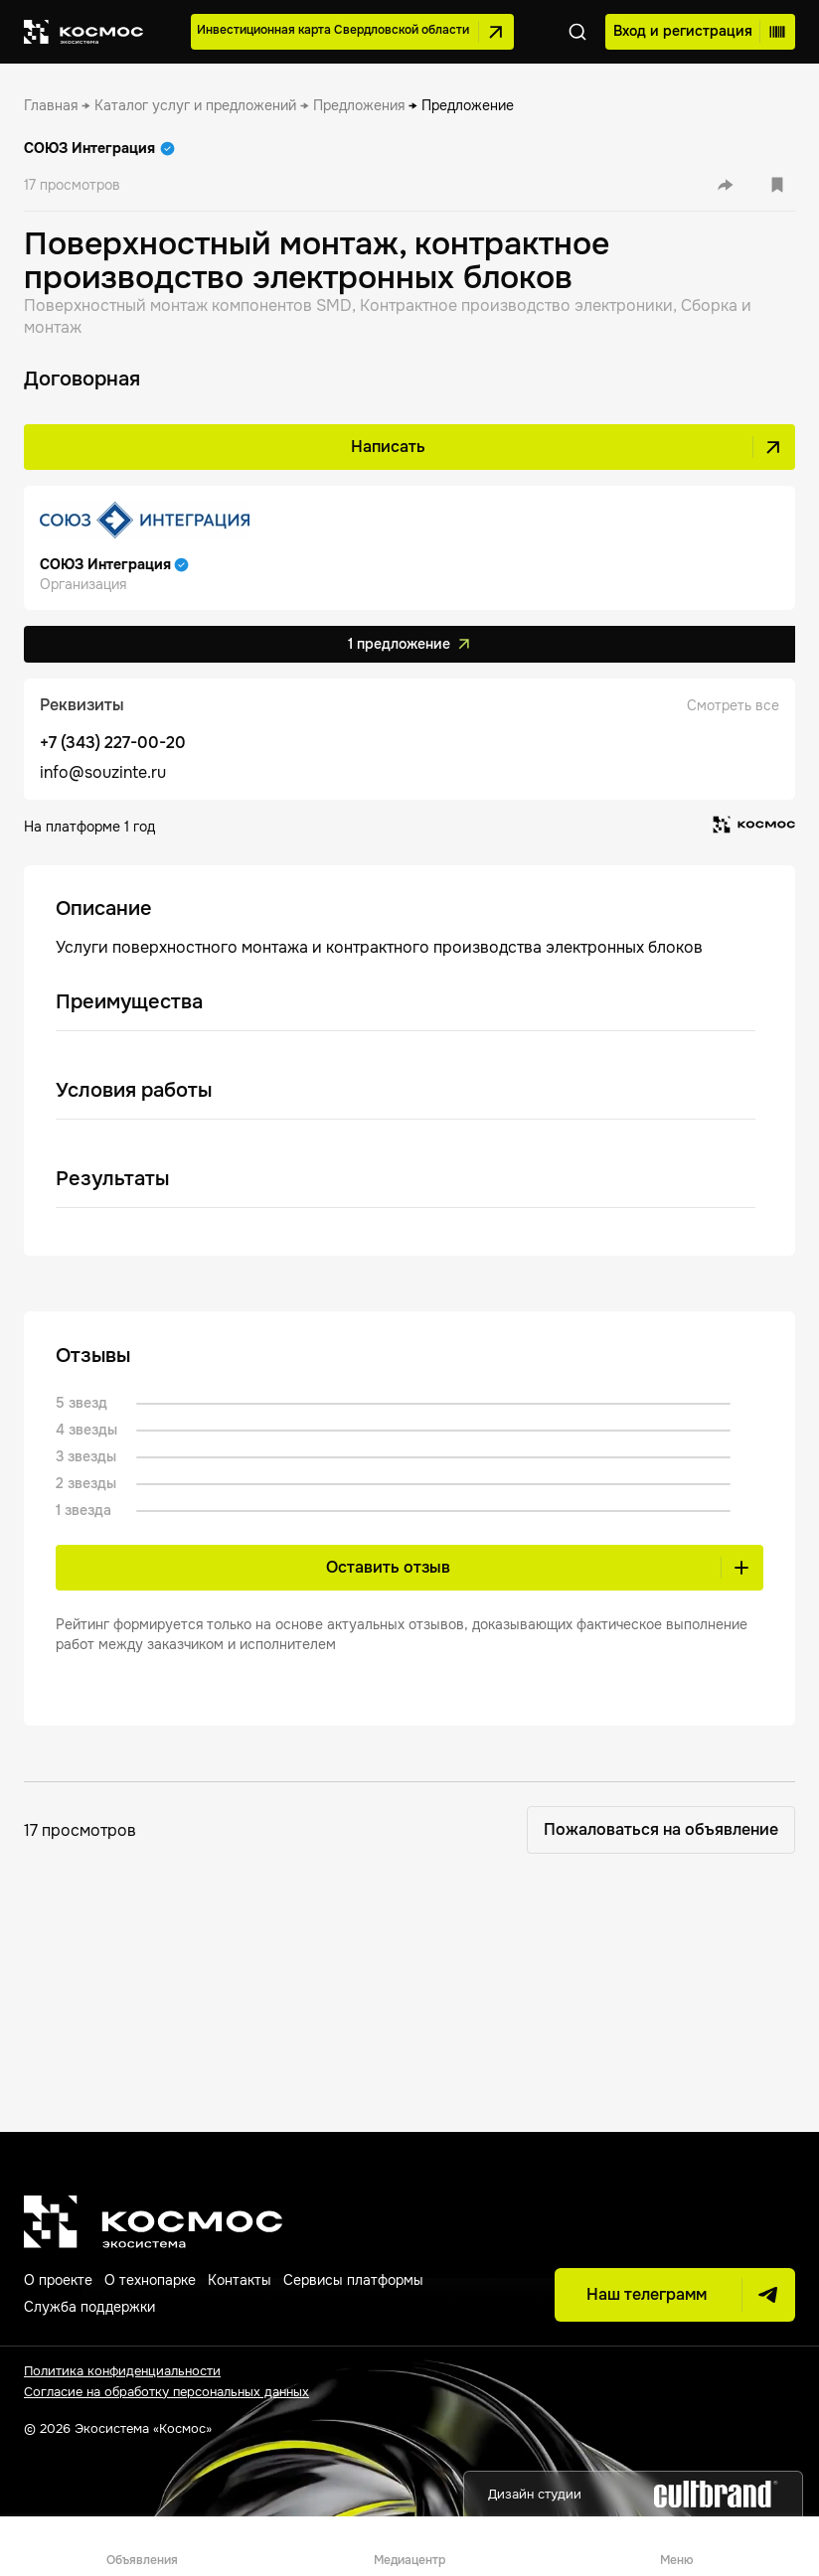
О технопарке (150, 2280)
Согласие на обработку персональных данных (166, 2391)
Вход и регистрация (697, 32)
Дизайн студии (633, 2494)
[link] (51, 105)
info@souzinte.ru (103, 772)
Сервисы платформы (353, 2280)
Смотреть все (733, 705)
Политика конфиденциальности (122, 2370)
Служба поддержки (89, 2307)
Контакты (239, 2280)
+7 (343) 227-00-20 (113, 742)
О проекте (58, 2280)
